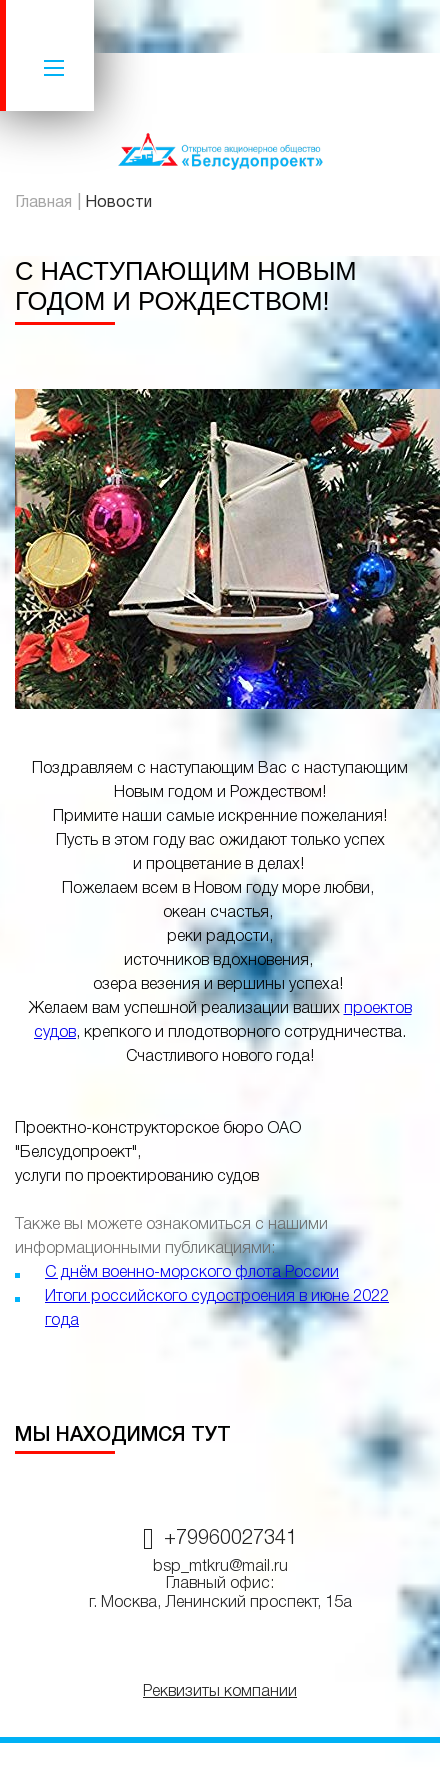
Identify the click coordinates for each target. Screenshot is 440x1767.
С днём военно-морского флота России (192, 1273)
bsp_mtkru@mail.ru (220, 1567)
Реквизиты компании (220, 1692)
